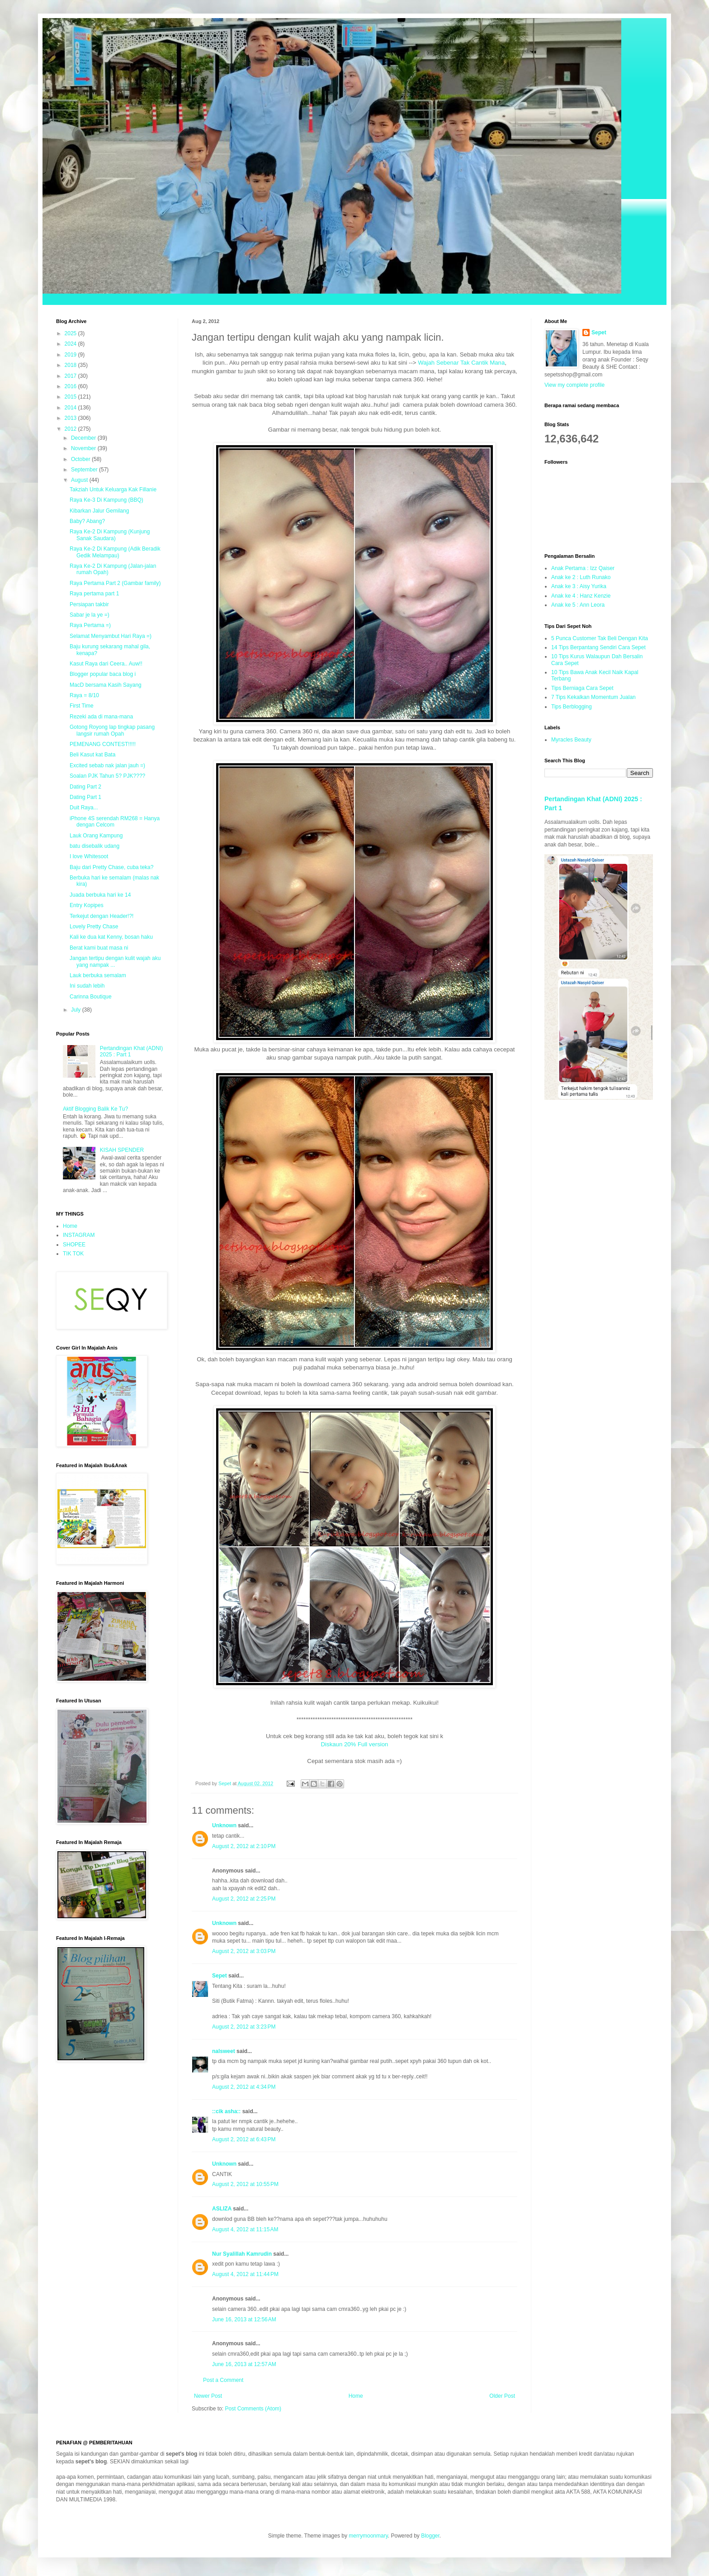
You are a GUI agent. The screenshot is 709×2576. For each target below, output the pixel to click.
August (80, 480)
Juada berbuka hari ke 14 (100, 895)
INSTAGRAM (79, 1235)
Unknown (224, 1825)
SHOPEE (74, 1244)
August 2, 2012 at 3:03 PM (243, 1951)
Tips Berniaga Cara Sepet (582, 688)
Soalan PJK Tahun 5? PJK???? (107, 776)
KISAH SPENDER (122, 1150)
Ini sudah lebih (87, 986)
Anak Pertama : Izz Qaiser (582, 568)
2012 (71, 429)
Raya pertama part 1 (94, 593)
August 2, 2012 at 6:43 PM (243, 2139)
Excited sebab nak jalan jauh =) (107, 765)
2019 (71, 355)
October (81, 459)
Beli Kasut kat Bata (92, 754)
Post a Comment (223, 2380)
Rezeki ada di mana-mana (101, 716)
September (85, 469)
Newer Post (208, 2396)
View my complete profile (574, 385)
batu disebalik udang (94, 846)
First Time (82, 706)
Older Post (502, 2396)
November (84, 448)
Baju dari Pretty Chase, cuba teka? (111, 867)
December (84, 438)
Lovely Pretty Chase (94, 926)
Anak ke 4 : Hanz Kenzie (580, 596)
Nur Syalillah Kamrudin (242, 2254)
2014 (71, 407)
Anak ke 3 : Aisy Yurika (578, 586)
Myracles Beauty (571, 740)
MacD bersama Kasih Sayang (106, 685)
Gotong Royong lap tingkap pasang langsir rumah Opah (112, 730)
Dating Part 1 (85, 797)
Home (356, 2396)
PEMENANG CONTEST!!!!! (103, 744)
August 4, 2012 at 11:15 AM (245, 2229)
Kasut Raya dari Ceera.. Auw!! (106, 664)
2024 (71, 344)
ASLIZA (222, 2208)
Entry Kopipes (87, 905)
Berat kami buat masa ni (99, 948)
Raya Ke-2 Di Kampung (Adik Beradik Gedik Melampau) (115, 552)
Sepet (219, 1975)
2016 (71, 386)
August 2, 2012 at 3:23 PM (243, 2027)
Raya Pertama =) (90, 625)
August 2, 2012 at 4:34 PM (243, 2087)
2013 (71, 418)
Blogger (430, 2536)
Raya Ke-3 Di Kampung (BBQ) (106, 500)
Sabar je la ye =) (89, 615)
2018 (71, 365)
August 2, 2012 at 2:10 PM (243, 1846)
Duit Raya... (84, 807)
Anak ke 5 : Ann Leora (578, 605)
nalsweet (223, 2051)
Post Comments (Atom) (253, 2408)
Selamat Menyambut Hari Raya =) (110, 636)
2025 (71, 333)
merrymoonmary (368, 2536)
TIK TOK (73, 1253)
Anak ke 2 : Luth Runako (580, 577)
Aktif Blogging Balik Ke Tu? (95, 1109)
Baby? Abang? (87, 521)
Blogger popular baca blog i (103, 674)
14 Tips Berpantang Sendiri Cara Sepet (598, 647)
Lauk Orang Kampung (96, 835)
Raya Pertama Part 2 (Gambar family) (115, 583)
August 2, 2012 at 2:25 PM (243, 1899)
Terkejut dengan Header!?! (101, 916)
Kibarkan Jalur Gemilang (99, 511)
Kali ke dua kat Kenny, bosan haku (111, 937)
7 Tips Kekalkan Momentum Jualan (593, 697)
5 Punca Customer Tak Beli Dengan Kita (599, 638)
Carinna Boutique (91, 996)
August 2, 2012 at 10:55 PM (245, 2184)
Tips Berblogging (571, 706)
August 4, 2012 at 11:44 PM (245, 2274)
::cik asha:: (226, 2111)
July (76, 1010)
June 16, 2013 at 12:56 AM (244, 2319)
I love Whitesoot (89, 856)
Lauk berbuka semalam (98, 975)
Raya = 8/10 (84, 695)
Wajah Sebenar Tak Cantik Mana (461, 362)
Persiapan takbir (89, 604)
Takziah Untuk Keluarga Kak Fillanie (113, 489)
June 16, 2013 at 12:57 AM (244, 2364)
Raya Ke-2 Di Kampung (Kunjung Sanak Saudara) (110, 534)
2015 (71, 397)
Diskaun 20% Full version (354, 1744)
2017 (71, 376)
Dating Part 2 (85, 787)
